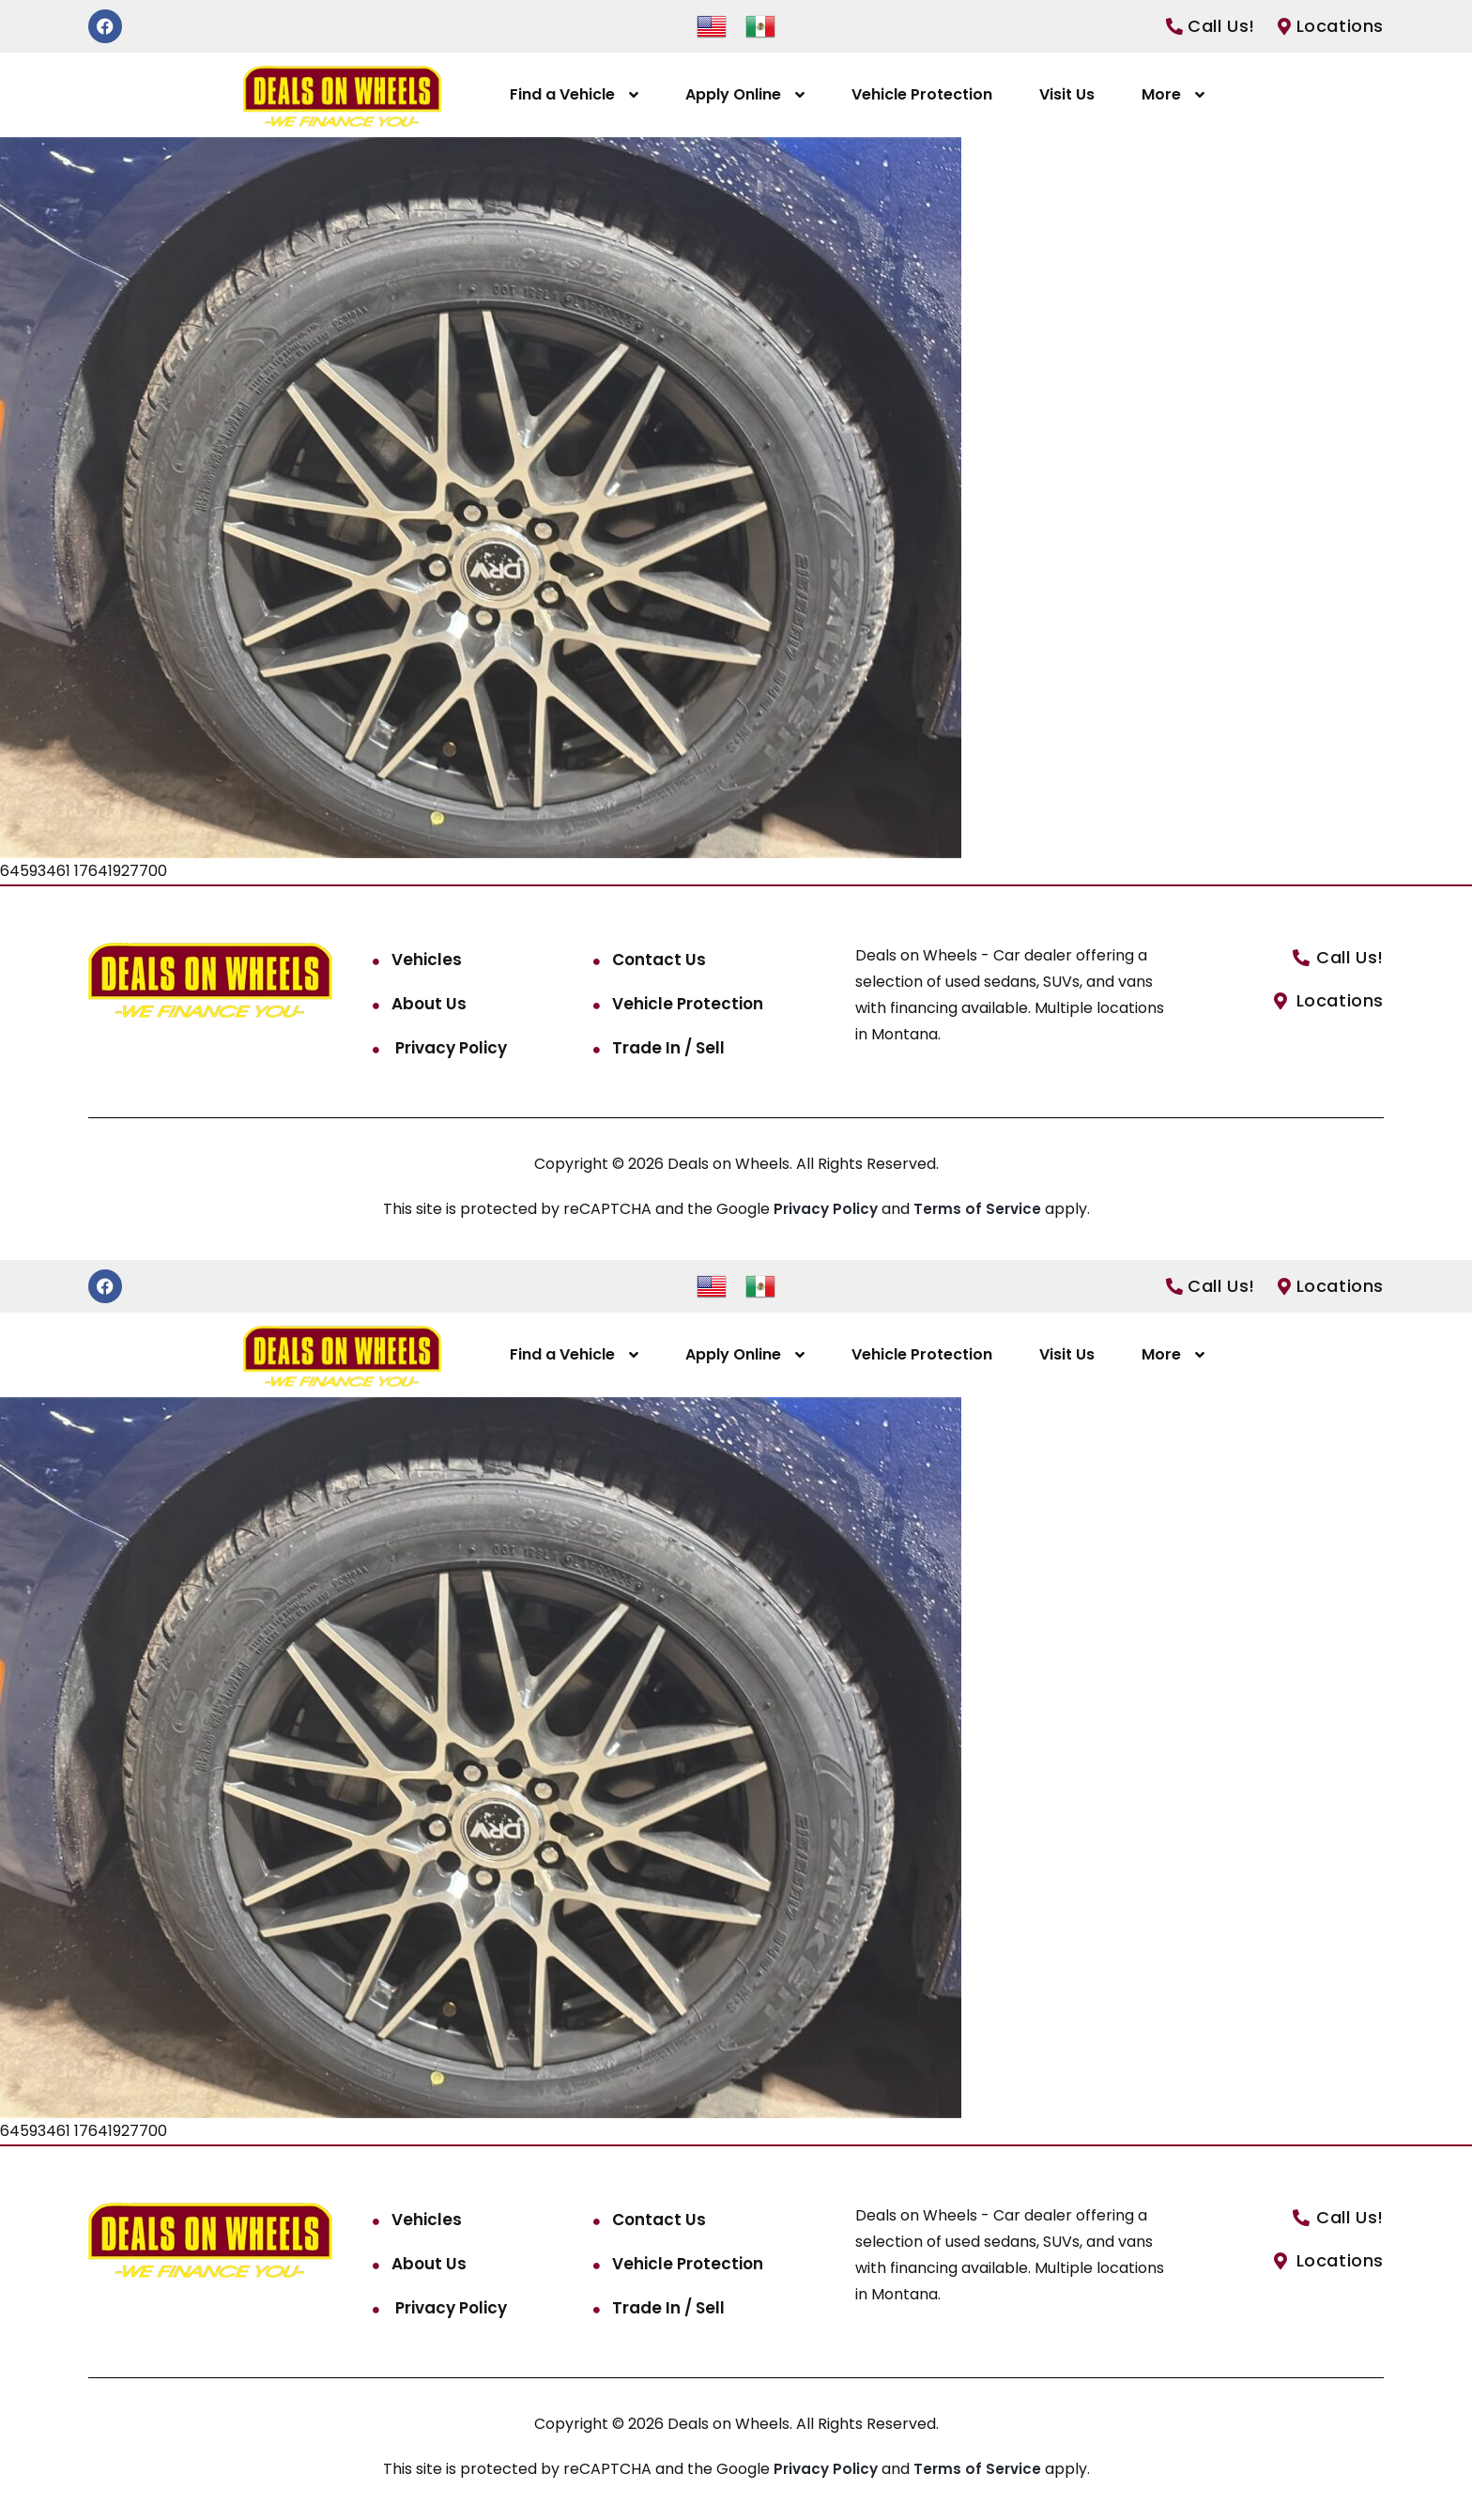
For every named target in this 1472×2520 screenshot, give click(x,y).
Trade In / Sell (668, 1048)
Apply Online (733, 94)
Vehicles (426, 959)
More (1161, 94)
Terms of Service (980, 1209)
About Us (429, 1003)
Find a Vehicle (562, 94)
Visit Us (1067, 94)
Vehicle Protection (921, 94)
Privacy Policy (449, 1048)
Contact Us (659, 959)
